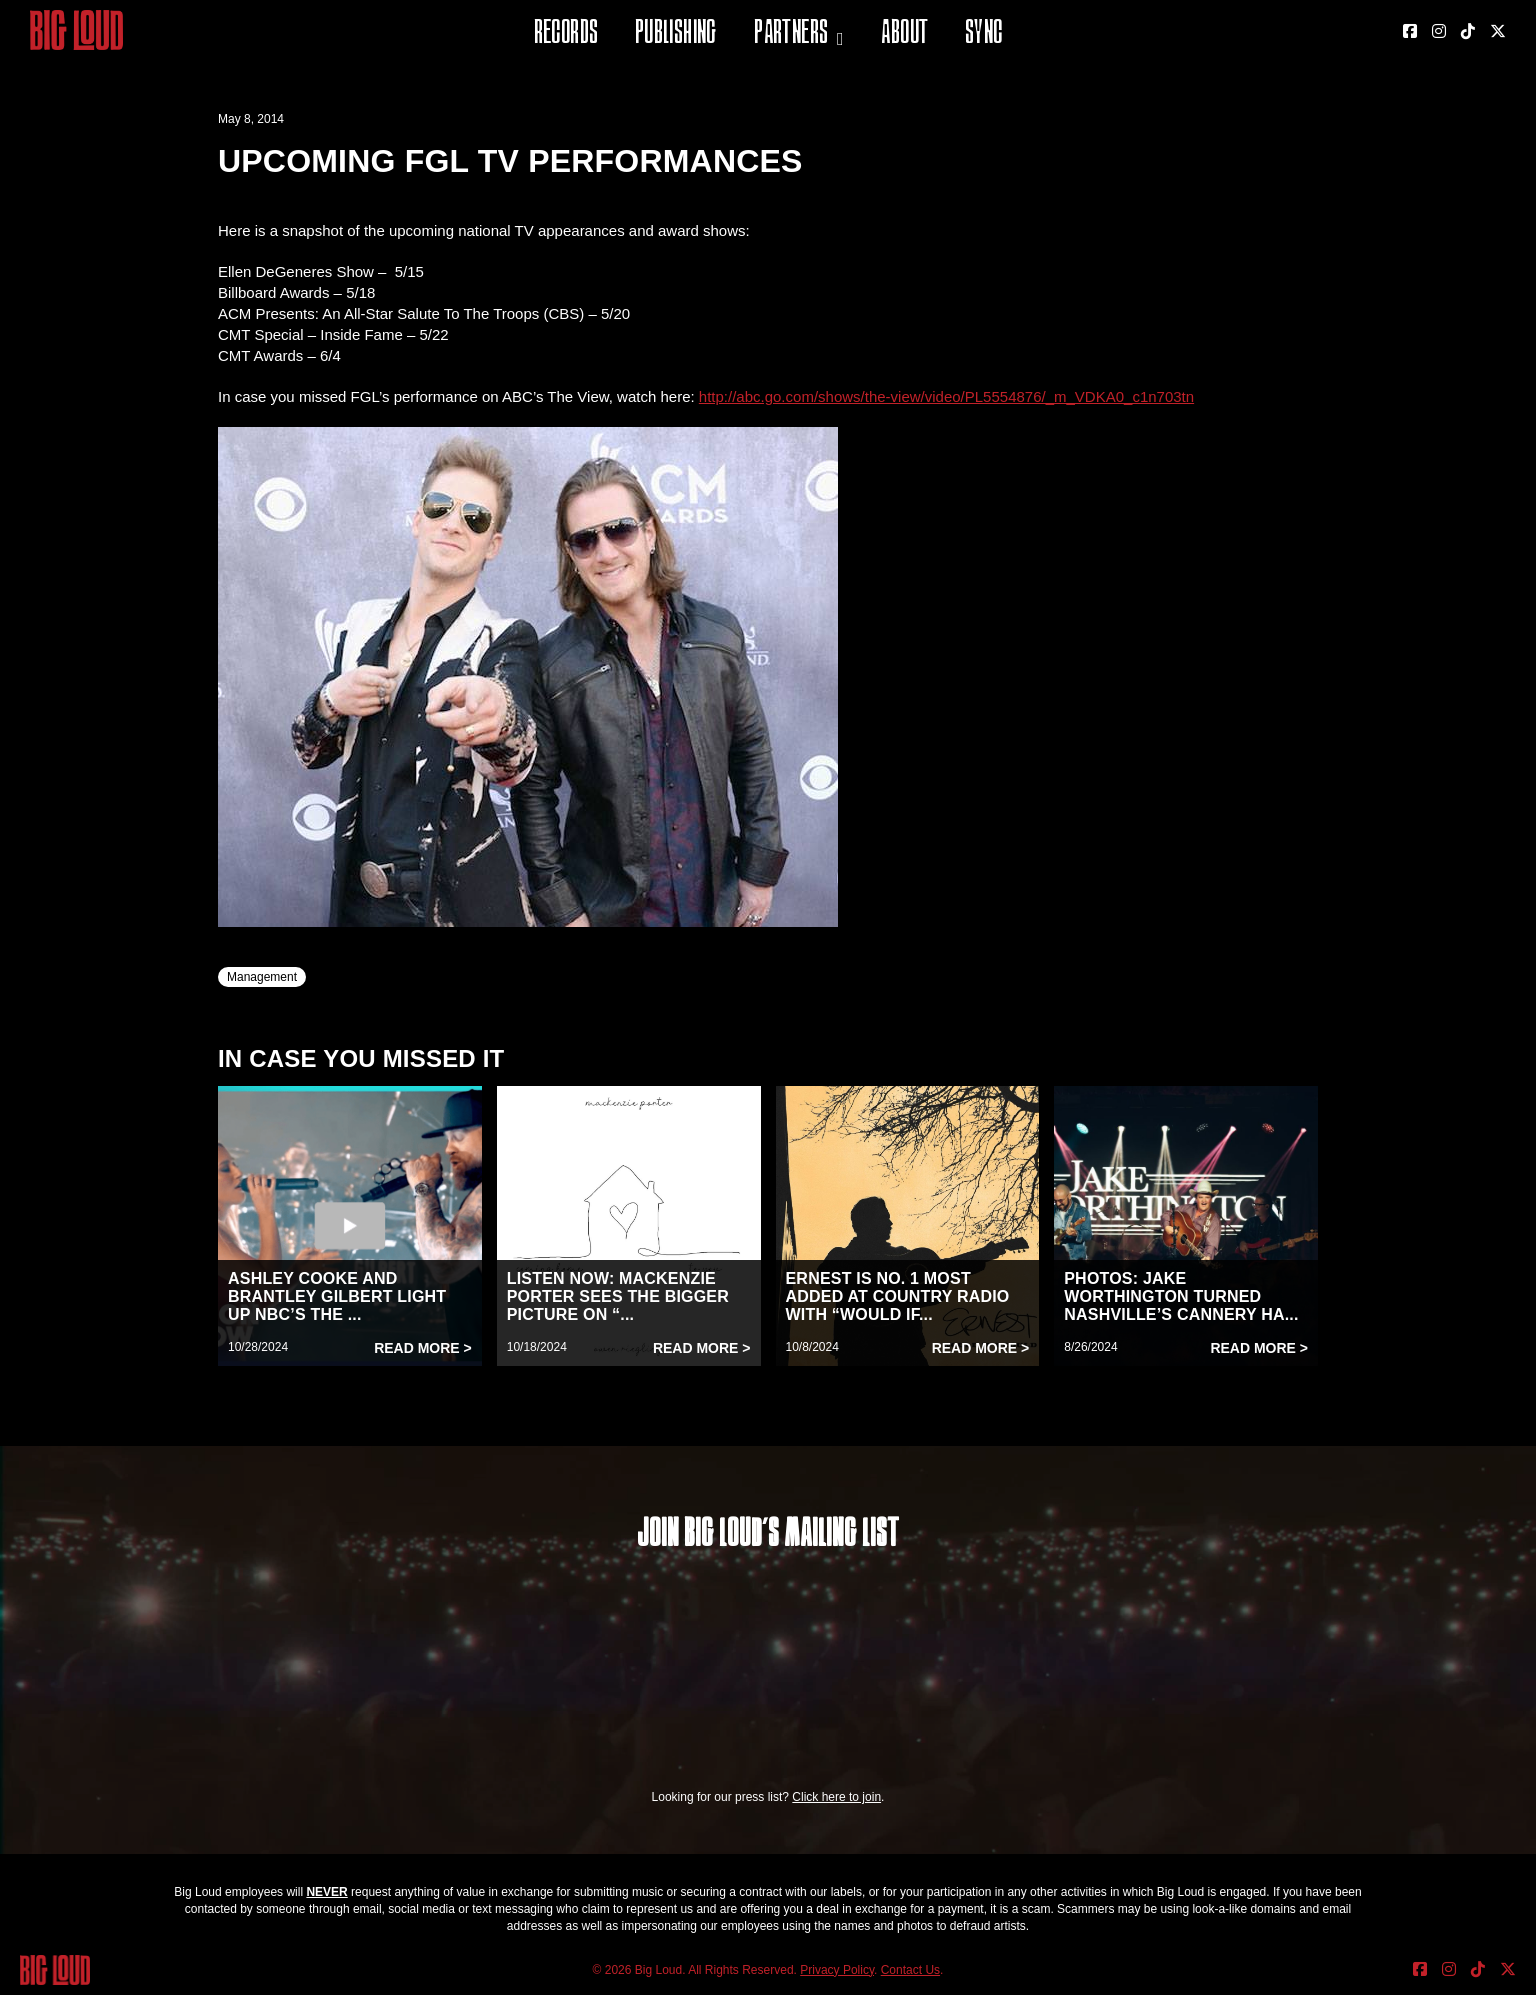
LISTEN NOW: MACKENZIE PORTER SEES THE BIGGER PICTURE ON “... (618, 1296)
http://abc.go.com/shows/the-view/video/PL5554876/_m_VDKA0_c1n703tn (946, 396)
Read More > (423, 1348)
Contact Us (910, 1970)
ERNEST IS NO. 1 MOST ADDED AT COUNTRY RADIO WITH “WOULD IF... (898, 1296)
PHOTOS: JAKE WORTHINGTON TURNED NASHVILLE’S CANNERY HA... (1181, 1296)
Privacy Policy (837, 1970)
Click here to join (836, 1797)
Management (262, 977)
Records (566, 34)
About (904, 34)
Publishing (676, 34)
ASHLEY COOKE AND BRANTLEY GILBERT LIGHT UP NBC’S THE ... (337, 1296)
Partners (791, 34)
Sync (984, 34)
